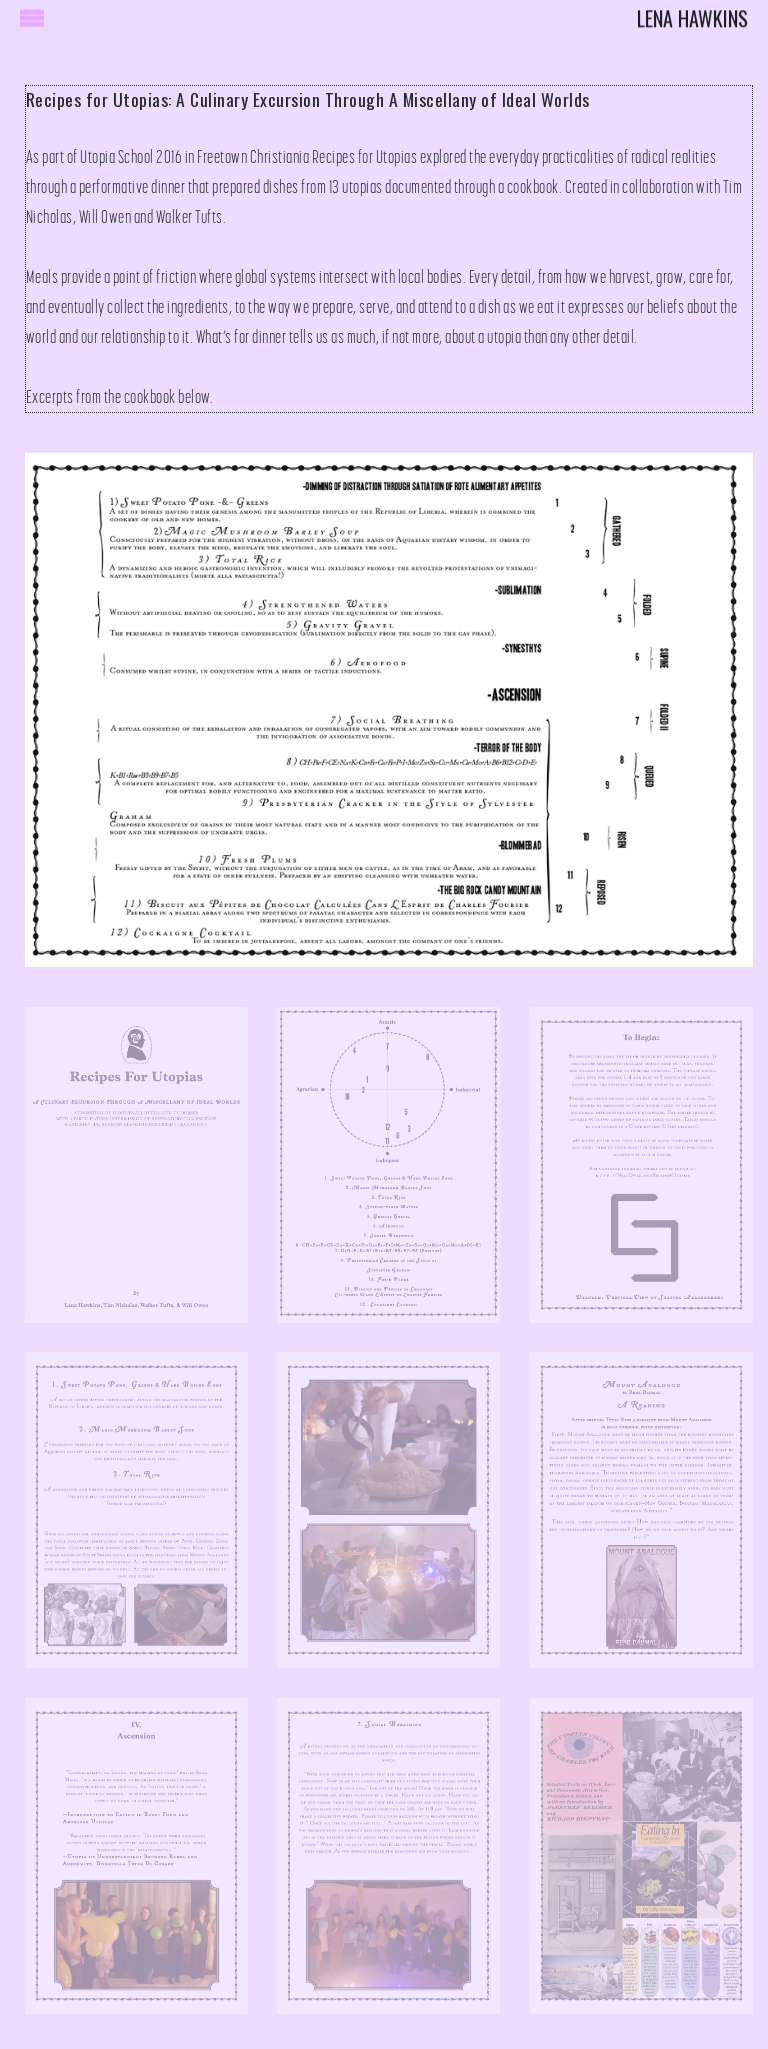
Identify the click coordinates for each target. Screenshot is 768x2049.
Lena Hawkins (692, 13)
